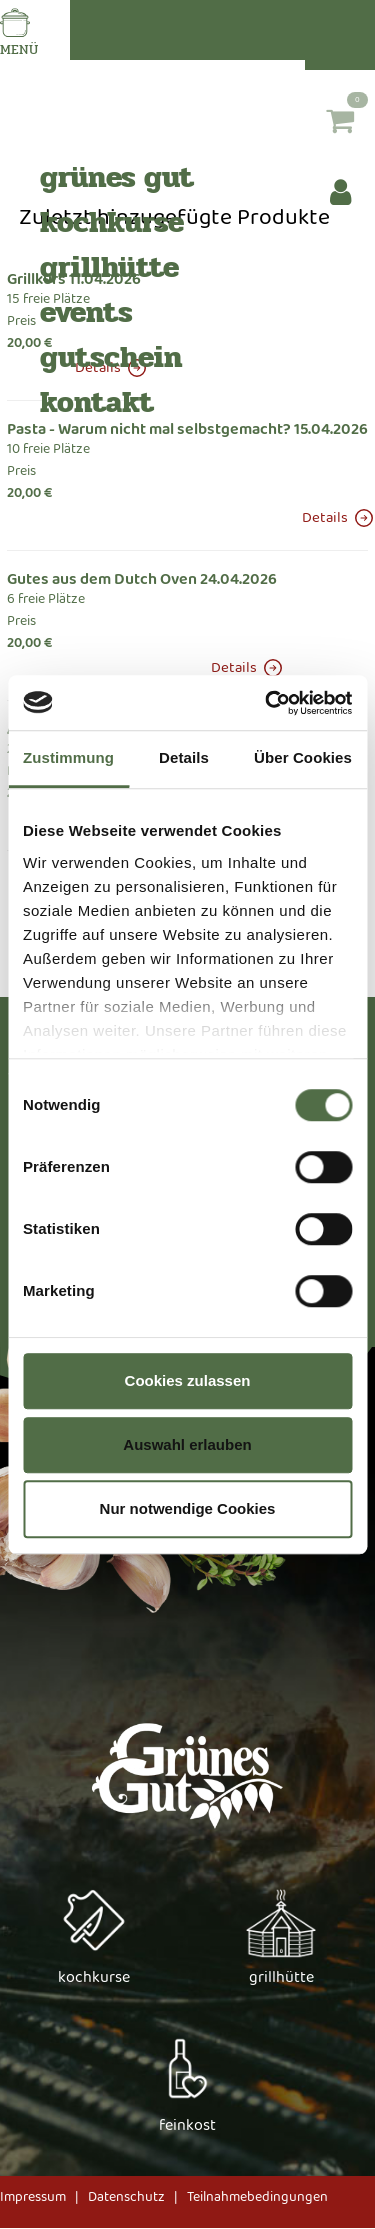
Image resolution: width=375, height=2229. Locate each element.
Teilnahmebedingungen (257, 2197)
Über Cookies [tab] (303, 757)
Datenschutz (126, 2197)
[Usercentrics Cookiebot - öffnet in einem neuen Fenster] (267, 703)
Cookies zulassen (188, 1380)
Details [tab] (184, 757)
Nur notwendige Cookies (188, 1508)
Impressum (33, 2197)
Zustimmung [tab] (68, 757)
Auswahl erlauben (187, 1444)
